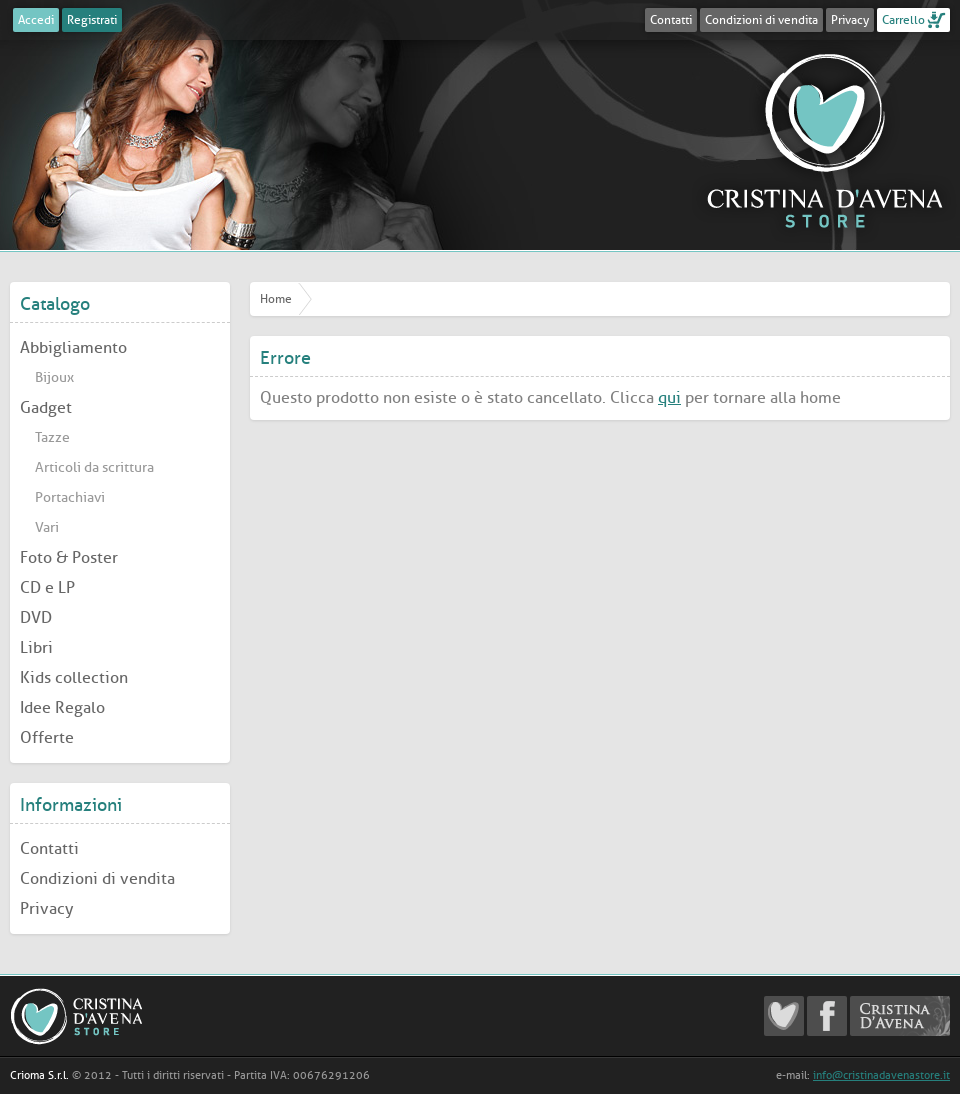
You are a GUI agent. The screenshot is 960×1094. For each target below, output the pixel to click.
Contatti (671, 20)
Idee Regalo (62, 707)
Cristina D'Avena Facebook (827, 1016)
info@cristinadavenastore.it (881, 1075)
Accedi (36, 20)
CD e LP (47, 587)
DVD (36, 617)
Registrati (92, 20)
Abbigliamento (73, 347)
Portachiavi (70, 497)
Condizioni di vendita (761, 20)
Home (276, 299)
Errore (285, 358)
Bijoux (54, 377)
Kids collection (74, 677)
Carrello (903, 20)
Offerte (47, 737)
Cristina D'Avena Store (825, 140)
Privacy (850, 20)
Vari (47, 527)
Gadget (46, 407)
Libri (36, 647)
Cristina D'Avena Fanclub (784, 1016)
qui (669, 397)
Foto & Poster (69, 557)
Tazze (52, 437)
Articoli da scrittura (94, 467)
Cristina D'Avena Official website (900, 1016)
